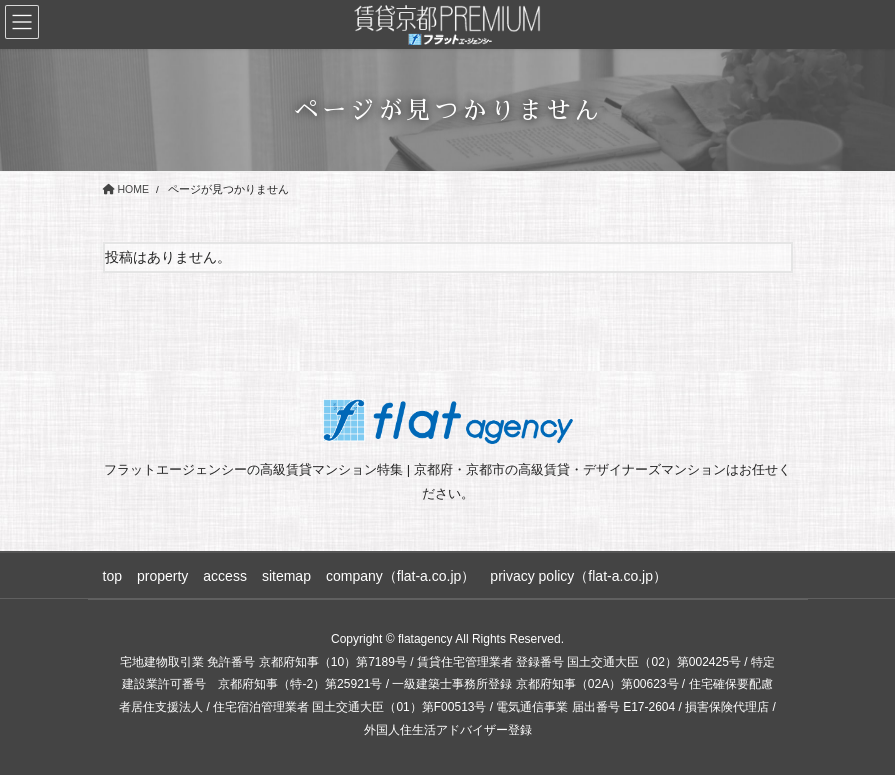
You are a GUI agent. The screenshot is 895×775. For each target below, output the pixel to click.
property (162, 576)
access (225, 576)
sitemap (286, 576)
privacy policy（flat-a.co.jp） (578, 576)
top (112, 576)
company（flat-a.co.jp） (400, 576)
